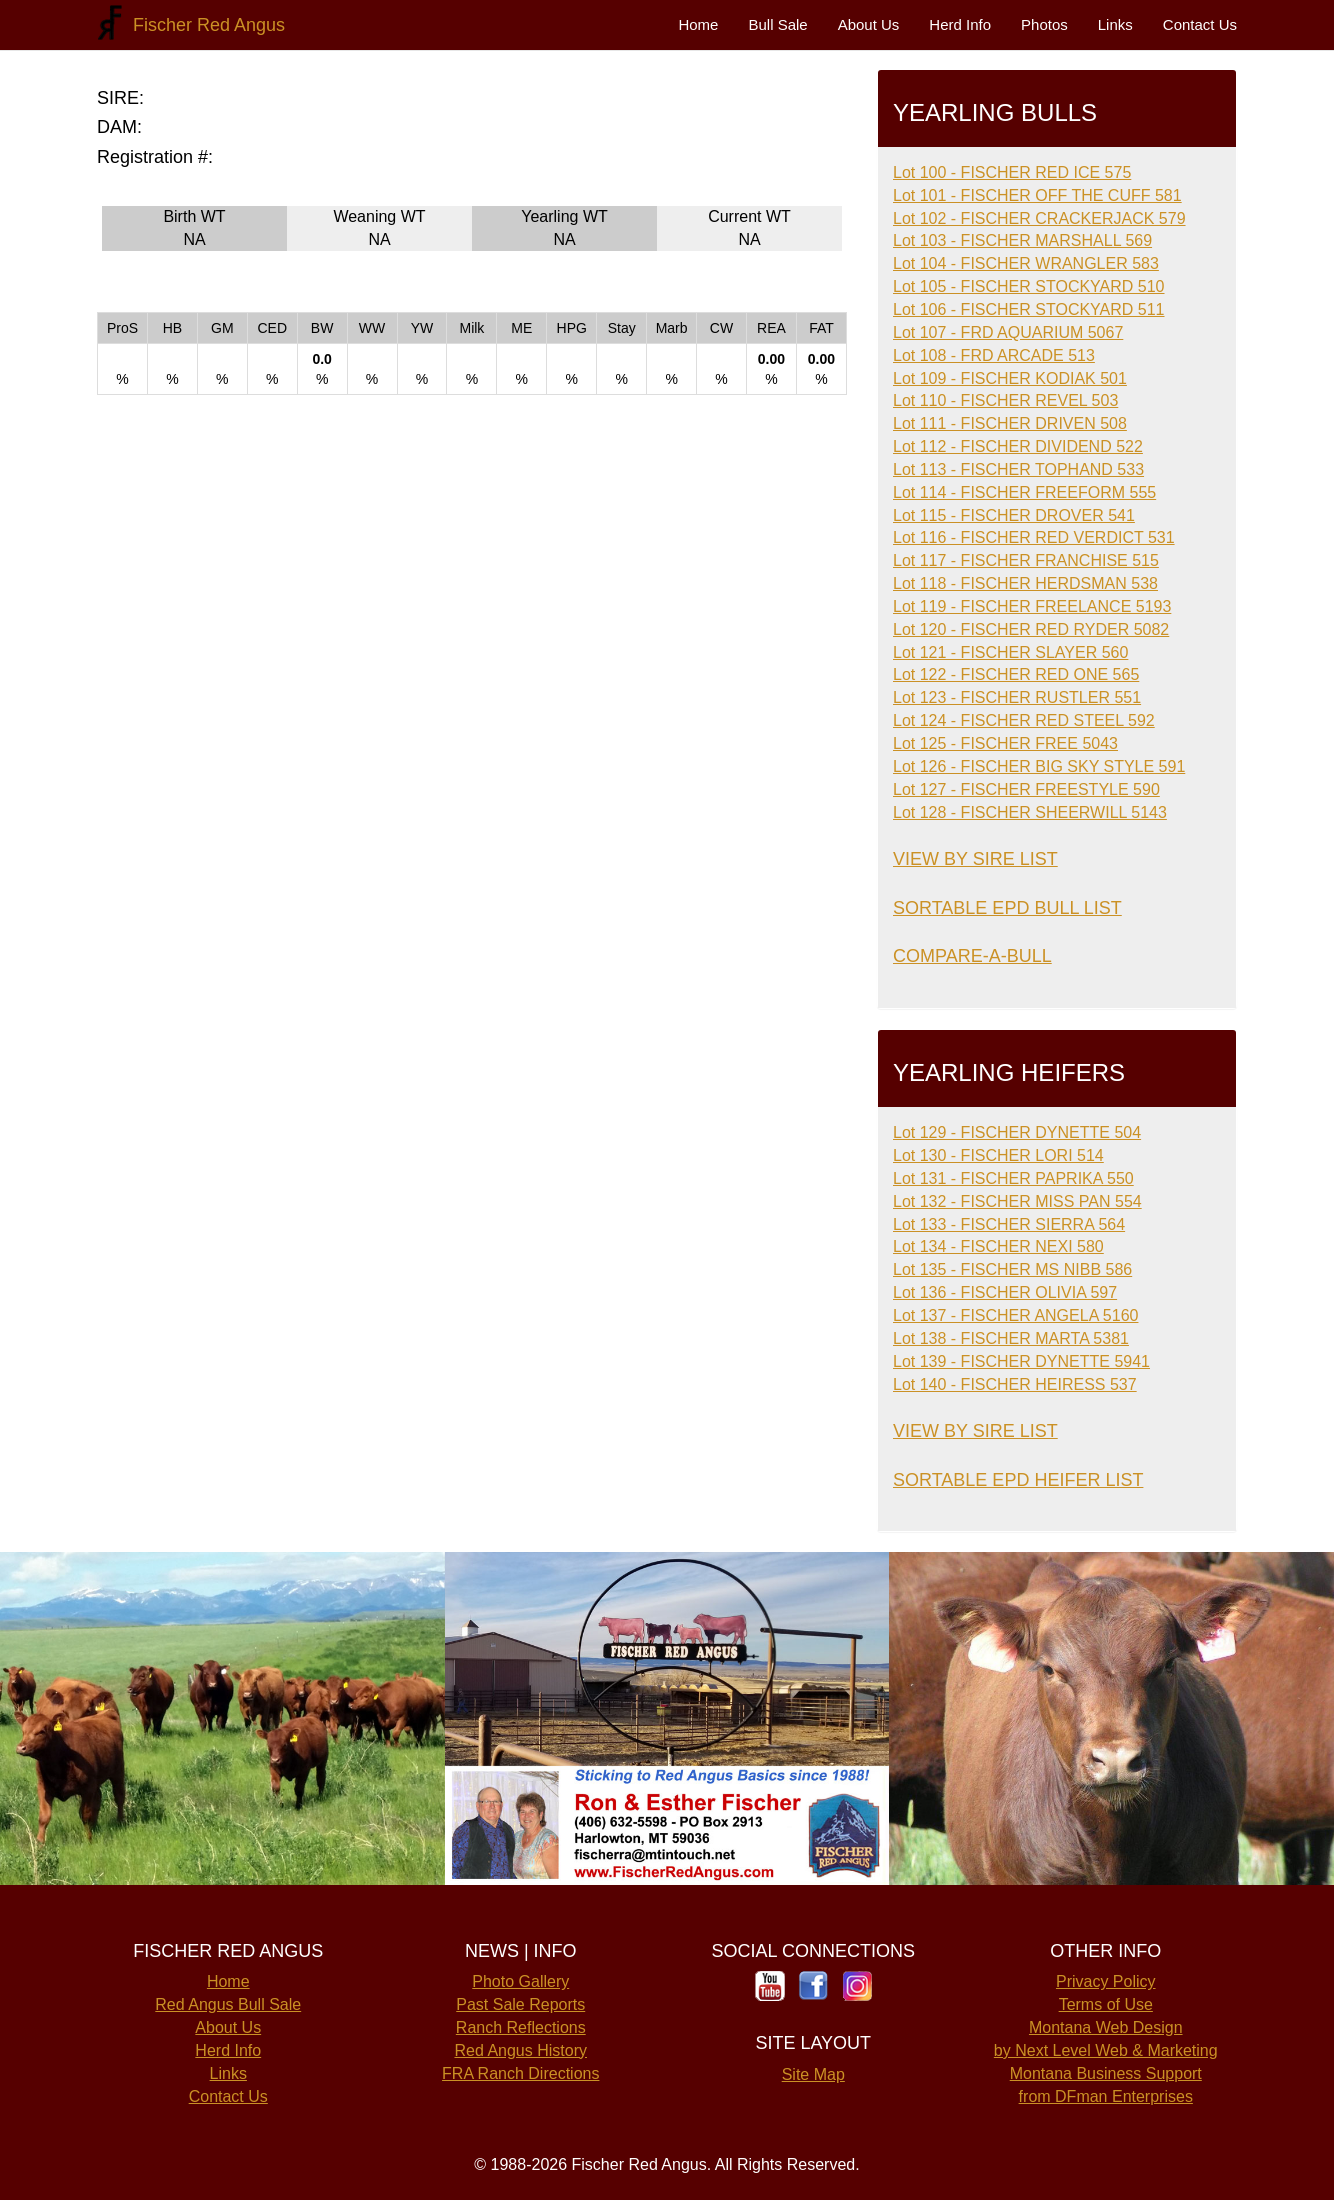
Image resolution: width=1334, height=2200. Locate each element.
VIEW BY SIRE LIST (975, 859)
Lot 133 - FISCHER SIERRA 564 (1009, 1224)
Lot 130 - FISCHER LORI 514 (998, 1155)
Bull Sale (777, 24)
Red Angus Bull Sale (228, 2004)
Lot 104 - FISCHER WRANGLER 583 (1026, 263)
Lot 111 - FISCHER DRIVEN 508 (1010, 423)
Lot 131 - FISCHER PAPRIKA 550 (1013, 1178)
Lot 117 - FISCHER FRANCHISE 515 (1026, 560)
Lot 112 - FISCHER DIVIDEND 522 (1018, 446)
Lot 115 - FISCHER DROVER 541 (1014, 515)
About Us (869, 24)
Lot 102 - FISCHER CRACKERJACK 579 (1039, 218)
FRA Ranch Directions (520, 2073)
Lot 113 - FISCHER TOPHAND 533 (1018, 469)
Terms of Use (1106, 2004)
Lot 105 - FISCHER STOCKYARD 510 (1029, 286)
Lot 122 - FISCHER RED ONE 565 (1016, 674)
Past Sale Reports (520, 2004)
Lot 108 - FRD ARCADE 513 (994, 355)
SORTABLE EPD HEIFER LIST (1018, 1480)
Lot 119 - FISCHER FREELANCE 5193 (1032, 606)
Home (698, 24)
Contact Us (1200, 24)
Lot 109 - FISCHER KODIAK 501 (1010, 378)
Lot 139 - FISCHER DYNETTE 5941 (1021, 1361)
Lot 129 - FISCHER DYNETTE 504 (1017, 1132)
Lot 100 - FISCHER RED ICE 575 (1012, 172)
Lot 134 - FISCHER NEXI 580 (998, 1246)
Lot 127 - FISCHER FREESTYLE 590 (1026, 789)
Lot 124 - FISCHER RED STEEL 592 (1024, 720)
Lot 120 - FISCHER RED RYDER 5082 (1031, 629)
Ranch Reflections (521, 2027)
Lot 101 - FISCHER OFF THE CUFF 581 (1037, 195)
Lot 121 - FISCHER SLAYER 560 (1010, 652)
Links (1115, 24)
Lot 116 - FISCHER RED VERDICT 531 (1034, 537)
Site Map (813, 2074)
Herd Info (960, 24)
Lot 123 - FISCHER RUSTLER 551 (1017, 697)
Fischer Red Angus (204, 25)
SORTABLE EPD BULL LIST (1007, 908)
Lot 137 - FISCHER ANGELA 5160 (1015, 1315)
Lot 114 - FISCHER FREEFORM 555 (1024, 492)
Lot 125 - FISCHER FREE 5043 (1005, 743)
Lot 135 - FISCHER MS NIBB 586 (1012, 1269)
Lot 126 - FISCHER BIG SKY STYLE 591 (1039, 766)
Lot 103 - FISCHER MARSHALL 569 (1022, 240)
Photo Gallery (520, 1981)
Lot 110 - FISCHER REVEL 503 (1005, 400)
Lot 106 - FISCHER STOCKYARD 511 (1029, 309)
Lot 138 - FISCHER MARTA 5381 (1011, 1338)
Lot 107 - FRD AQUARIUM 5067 (1008, 332)
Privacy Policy (1106, 1981)
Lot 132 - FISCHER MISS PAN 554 (1017, 1201)
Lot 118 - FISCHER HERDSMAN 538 (1025, 583)
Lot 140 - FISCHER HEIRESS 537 (1015, 1384)
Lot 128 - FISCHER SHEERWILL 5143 (1030, 812)
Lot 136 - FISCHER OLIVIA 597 (1005, 1292)
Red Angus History (520, 2050)
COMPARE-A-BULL (972, 956)
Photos (1044, 24)
